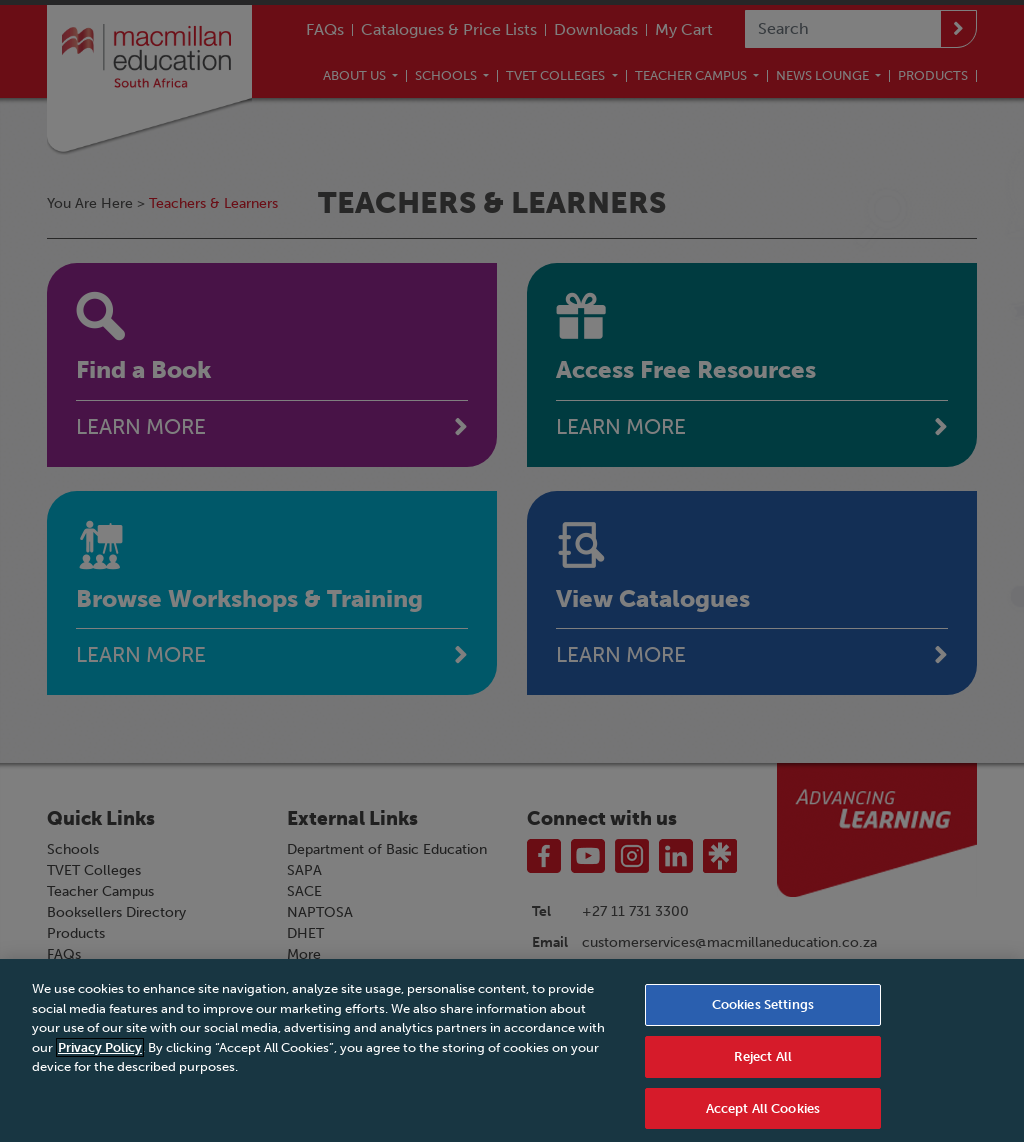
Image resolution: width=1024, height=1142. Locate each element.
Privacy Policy (100, 1054)
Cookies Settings (763, 1011)
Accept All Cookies (763, 1115)
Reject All (763, 1063)
